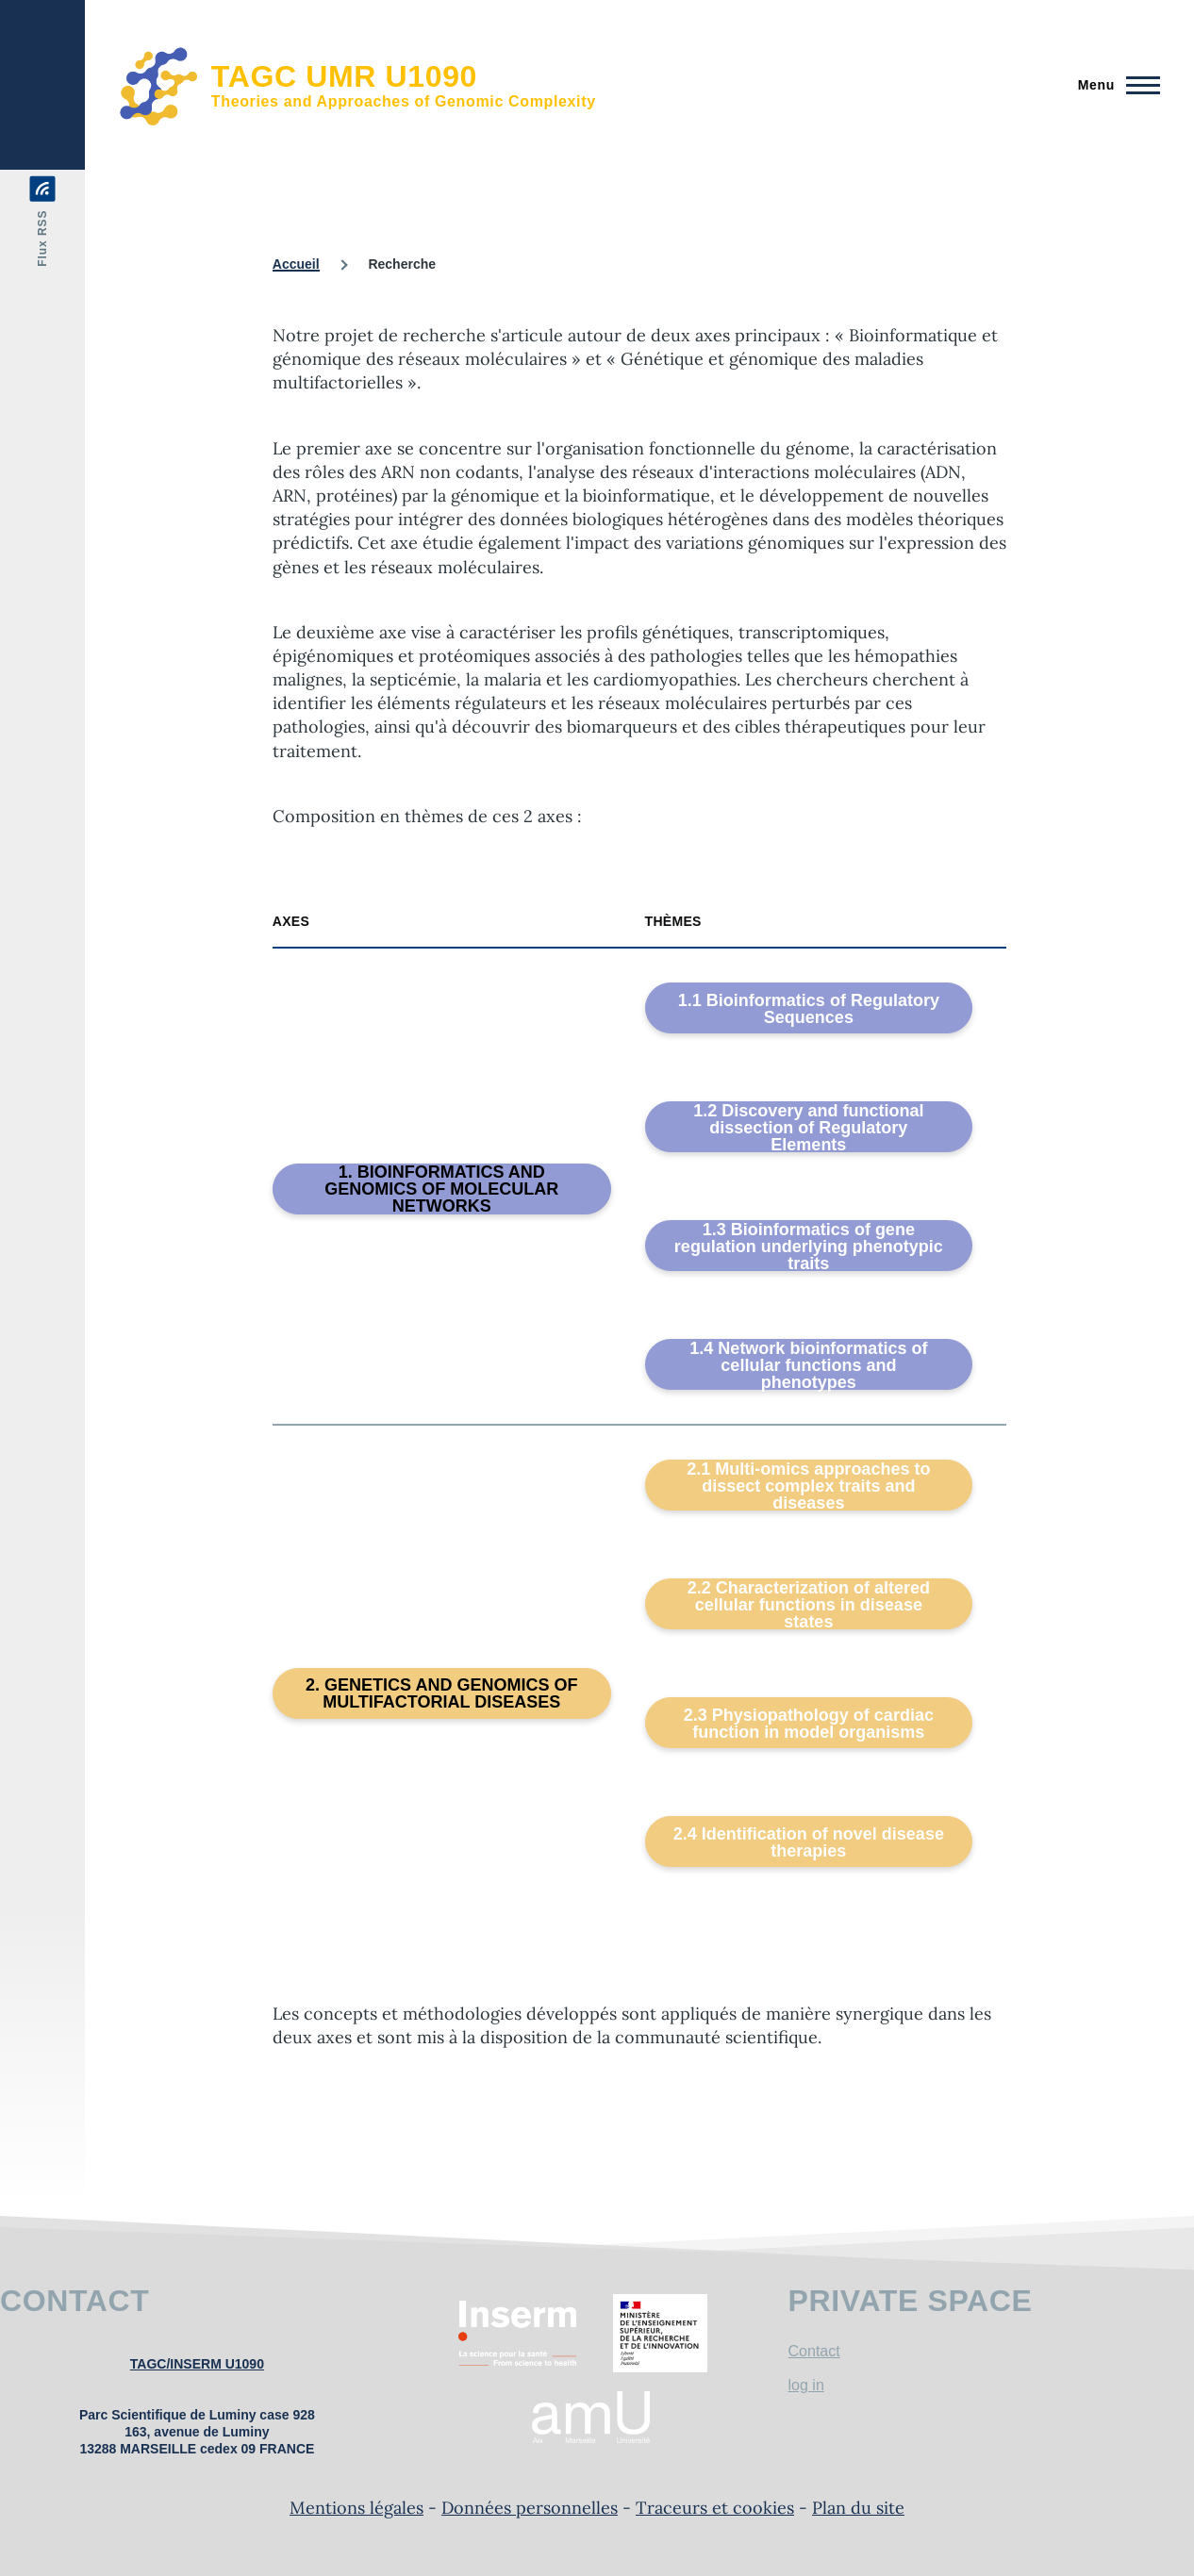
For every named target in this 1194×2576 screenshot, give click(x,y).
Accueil (296, 264)
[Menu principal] (1113, 85)
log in (806, 2385)
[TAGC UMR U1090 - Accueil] (357, 84)
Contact (814, 2351)
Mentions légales (356, 2507)
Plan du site (858, 2507)
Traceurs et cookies (715, 2507)
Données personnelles (529, 2507)
